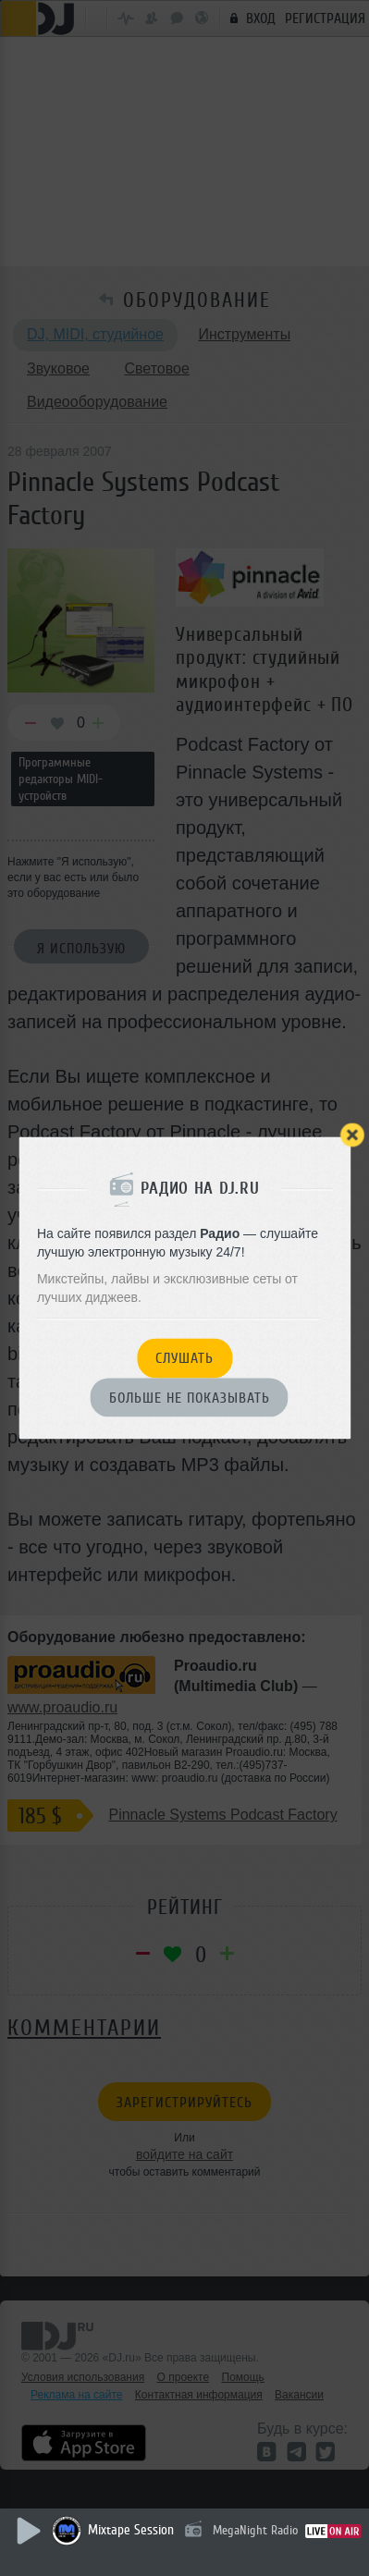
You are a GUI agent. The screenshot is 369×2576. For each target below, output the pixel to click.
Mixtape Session (131, 2530)
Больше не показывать (189, 1398)
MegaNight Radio (255, 2530)
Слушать (184, 1359)
